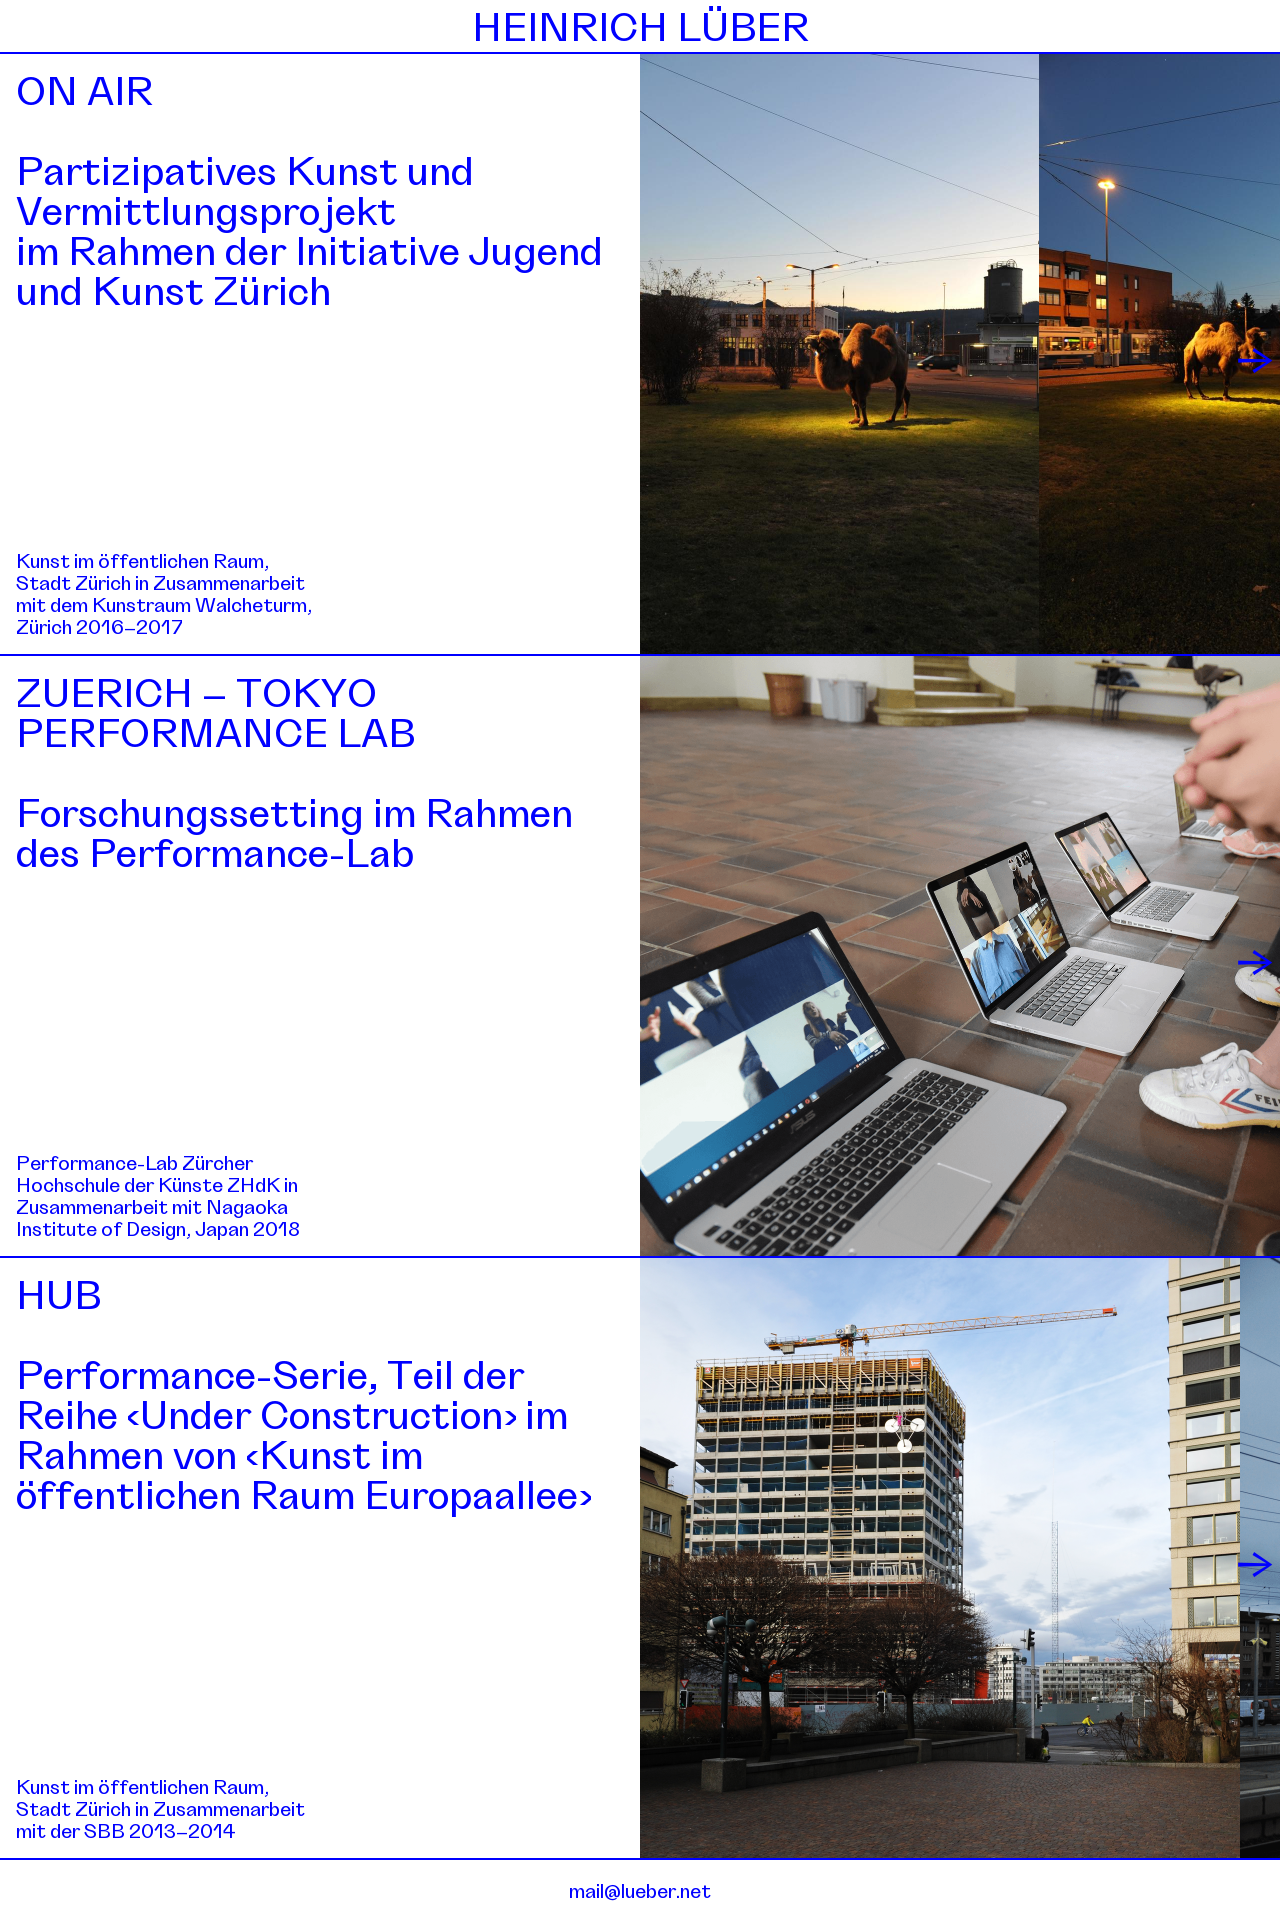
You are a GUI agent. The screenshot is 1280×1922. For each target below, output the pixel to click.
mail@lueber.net (640, 1890)
